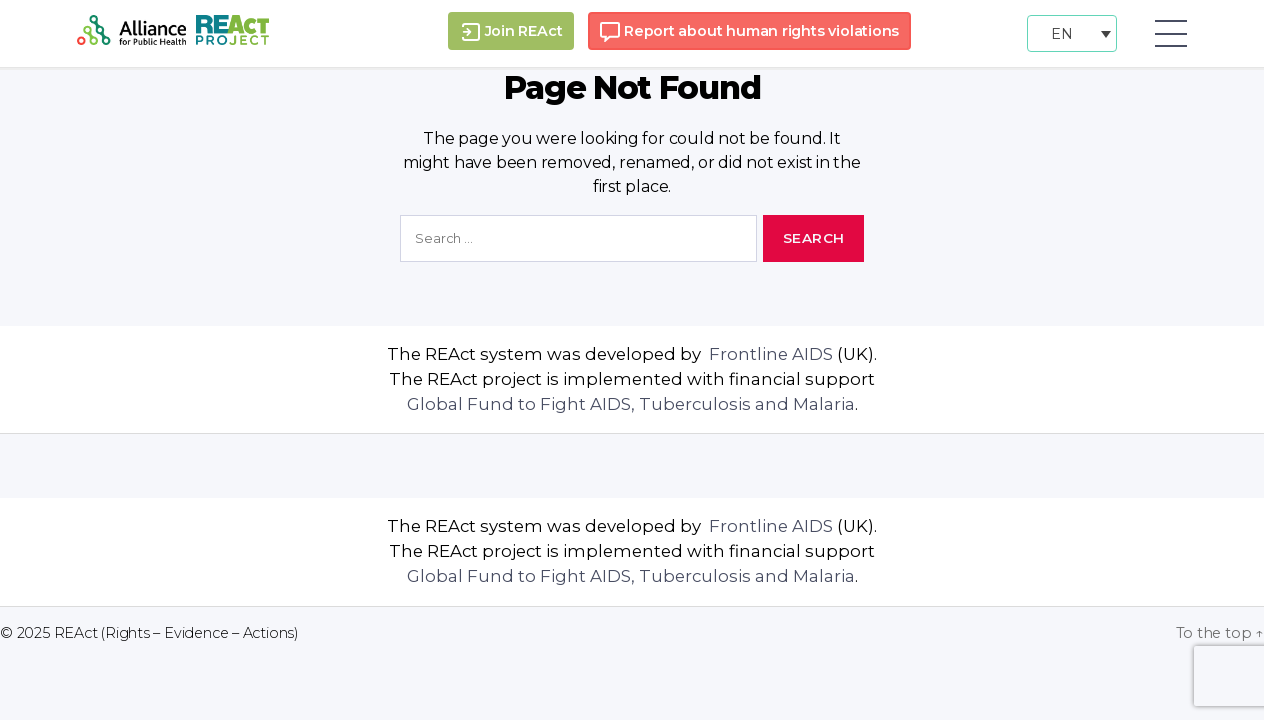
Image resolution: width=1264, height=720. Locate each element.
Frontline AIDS (769, 354)
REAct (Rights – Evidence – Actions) (176, 633)
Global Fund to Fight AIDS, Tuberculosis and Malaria (631, 404)
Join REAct (511, 32)
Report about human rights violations (749, 32)
